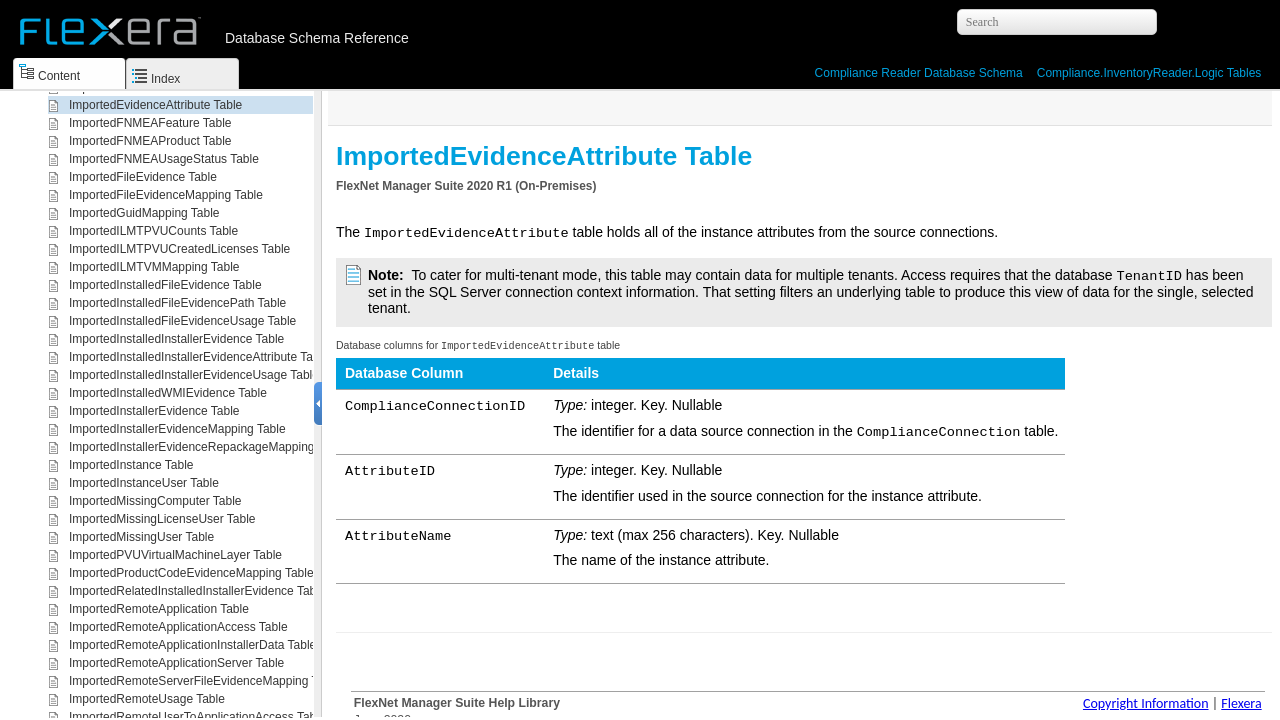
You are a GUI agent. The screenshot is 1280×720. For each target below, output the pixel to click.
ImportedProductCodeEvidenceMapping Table (191, 573)
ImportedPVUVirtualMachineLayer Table (175, 555)
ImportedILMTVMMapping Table (154, 267)
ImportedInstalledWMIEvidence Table (168, 393)
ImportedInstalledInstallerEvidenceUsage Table (194, 375)
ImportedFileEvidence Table (143, 177)
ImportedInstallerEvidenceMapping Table (177, 429)
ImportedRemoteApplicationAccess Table (178, 627)
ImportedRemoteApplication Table (159, 609)
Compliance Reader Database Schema (919, 73)
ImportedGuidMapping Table (144, 213)
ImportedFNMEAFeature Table (150, 123)
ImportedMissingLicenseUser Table (162, 519)
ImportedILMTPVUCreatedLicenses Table (179, 249)
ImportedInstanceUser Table (144, 483)
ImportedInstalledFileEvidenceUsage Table (182, 321)
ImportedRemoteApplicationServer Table (176, 663)
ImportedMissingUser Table (141, 537)
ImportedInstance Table (131, 465)
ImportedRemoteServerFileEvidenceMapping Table (204, 681)
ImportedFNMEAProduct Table (150, 141)
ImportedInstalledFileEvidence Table (165, 285)
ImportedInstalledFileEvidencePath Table (177, 303)
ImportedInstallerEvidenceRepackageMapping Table (207, 447)
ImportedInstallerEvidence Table (154, 411)
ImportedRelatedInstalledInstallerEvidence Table (197, 591)
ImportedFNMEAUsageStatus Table (164, 159)
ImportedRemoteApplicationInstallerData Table (192, 645)
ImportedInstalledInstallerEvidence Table (176, 339)
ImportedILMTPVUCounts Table (153, 231)
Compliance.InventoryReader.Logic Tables (1149, 73)
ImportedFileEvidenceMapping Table (166, 195)
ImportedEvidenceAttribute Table (155, 105)
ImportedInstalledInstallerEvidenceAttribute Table (199, 357)
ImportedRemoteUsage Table (147, 699)
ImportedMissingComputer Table (155, 501)
